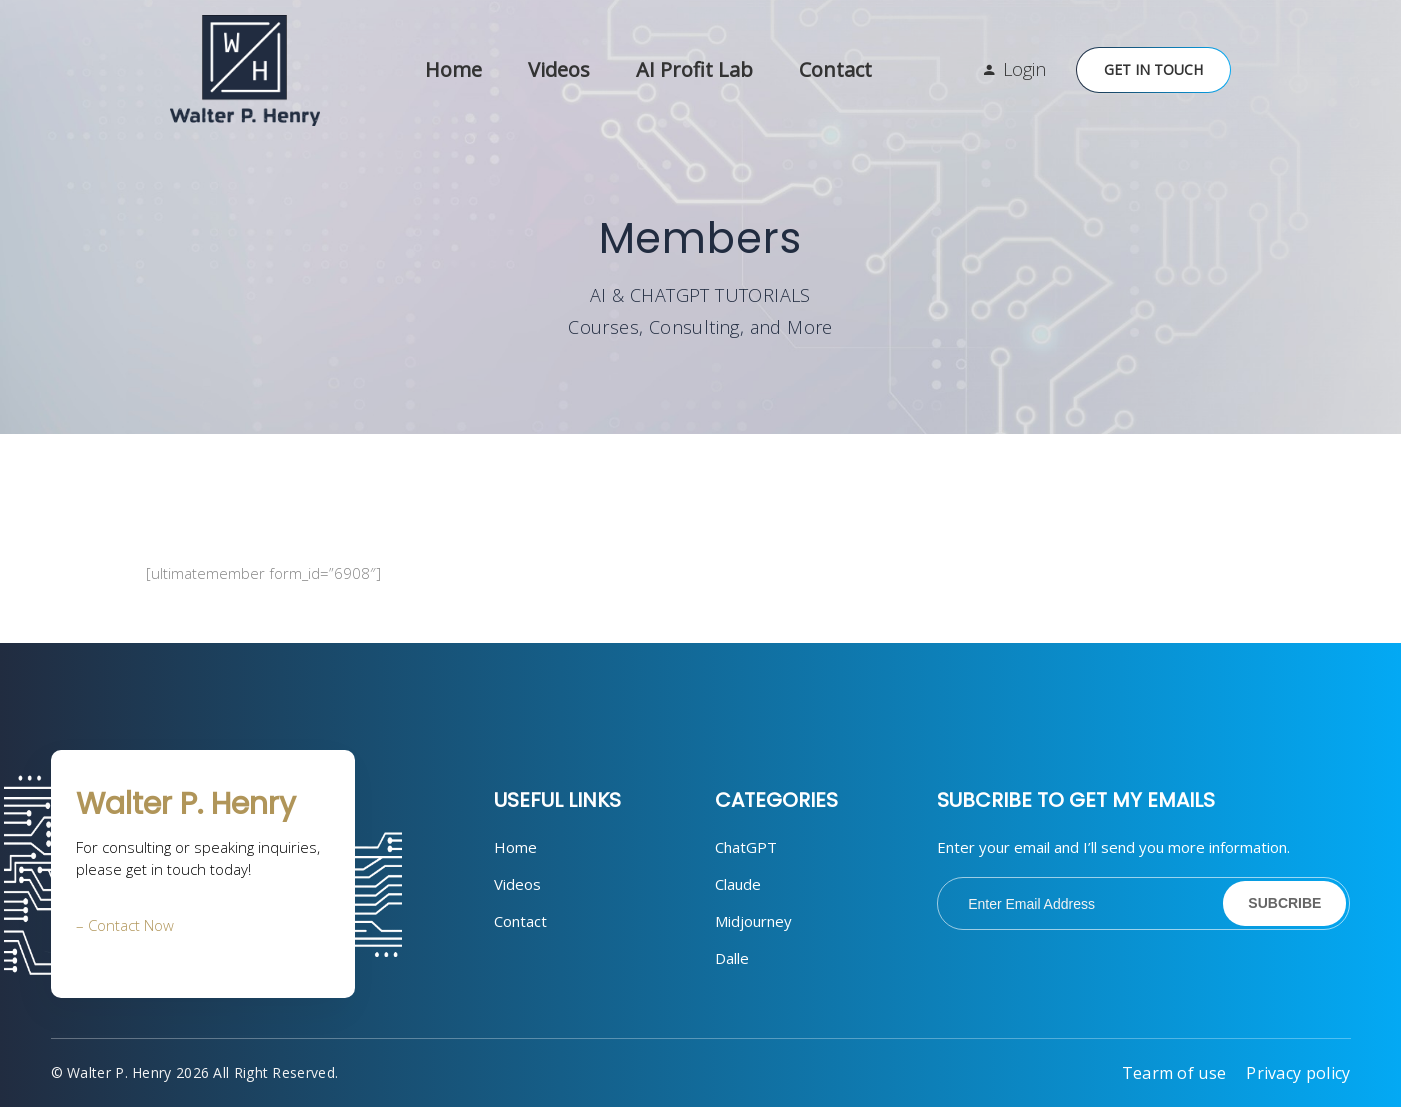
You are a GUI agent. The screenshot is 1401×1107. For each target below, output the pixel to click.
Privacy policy (1298, 1073)
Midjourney (753, 921)
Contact (835, 69)
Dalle (732, 958)
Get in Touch (1153, 69)
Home (453, 69)
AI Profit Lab (694, 69)
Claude (738, 884)
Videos (559, 69)
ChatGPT (746, 847)
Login (1024, 69)
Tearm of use (1174, 1073)
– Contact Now (125, 925)
